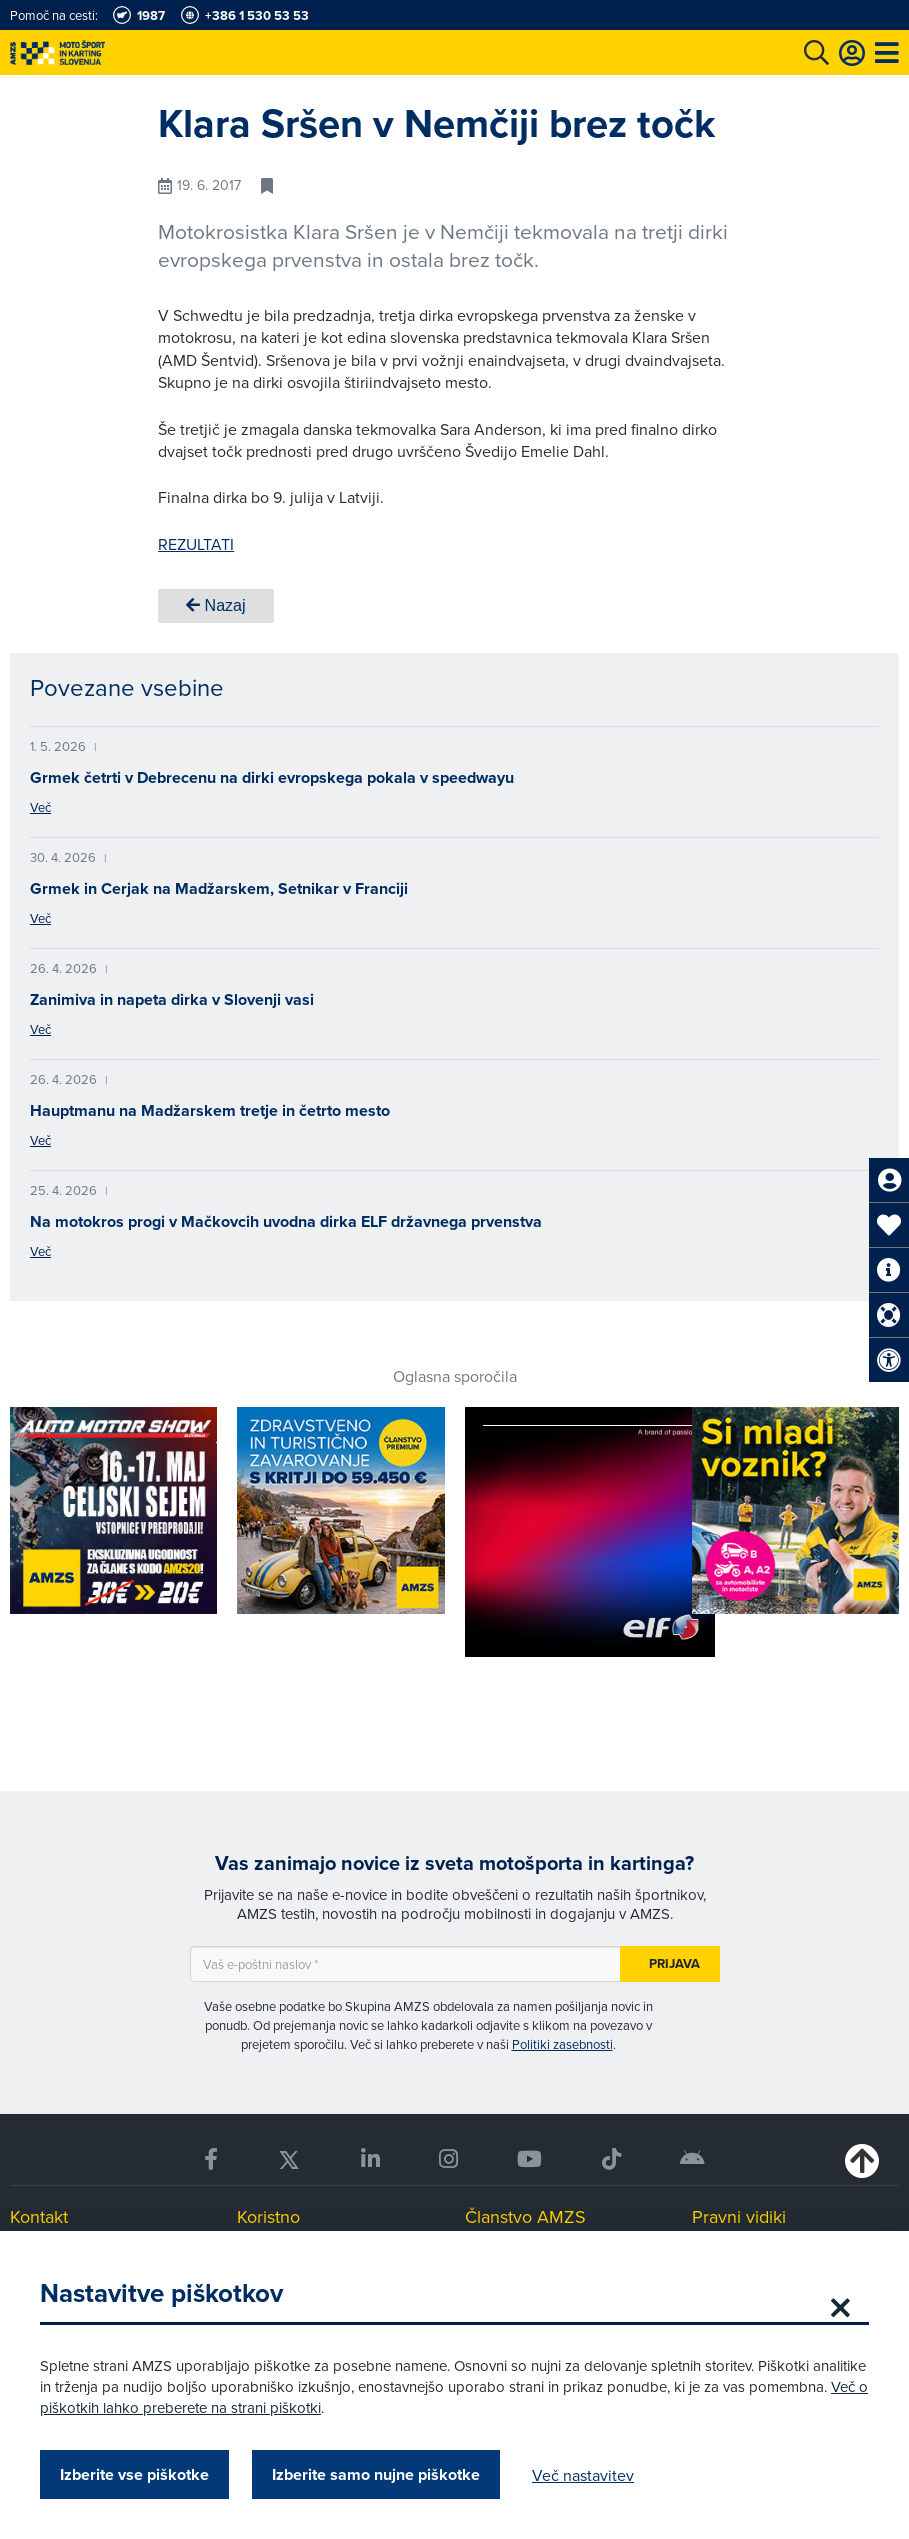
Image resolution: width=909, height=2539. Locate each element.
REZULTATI (196, 544)
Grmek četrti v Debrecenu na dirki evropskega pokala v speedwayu (272, 777)
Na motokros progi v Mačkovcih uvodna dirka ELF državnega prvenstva (286, 1221)
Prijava (674, 1963)
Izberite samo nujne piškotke (376, 2474)
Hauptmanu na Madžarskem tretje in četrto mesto (210, 1110)
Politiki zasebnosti (562, 2044)
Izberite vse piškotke (134, 2474)
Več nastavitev (583, 2475)
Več (40, 807)
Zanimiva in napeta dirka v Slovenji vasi (172, 999)
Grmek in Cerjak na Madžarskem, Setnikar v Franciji (219, 888)
